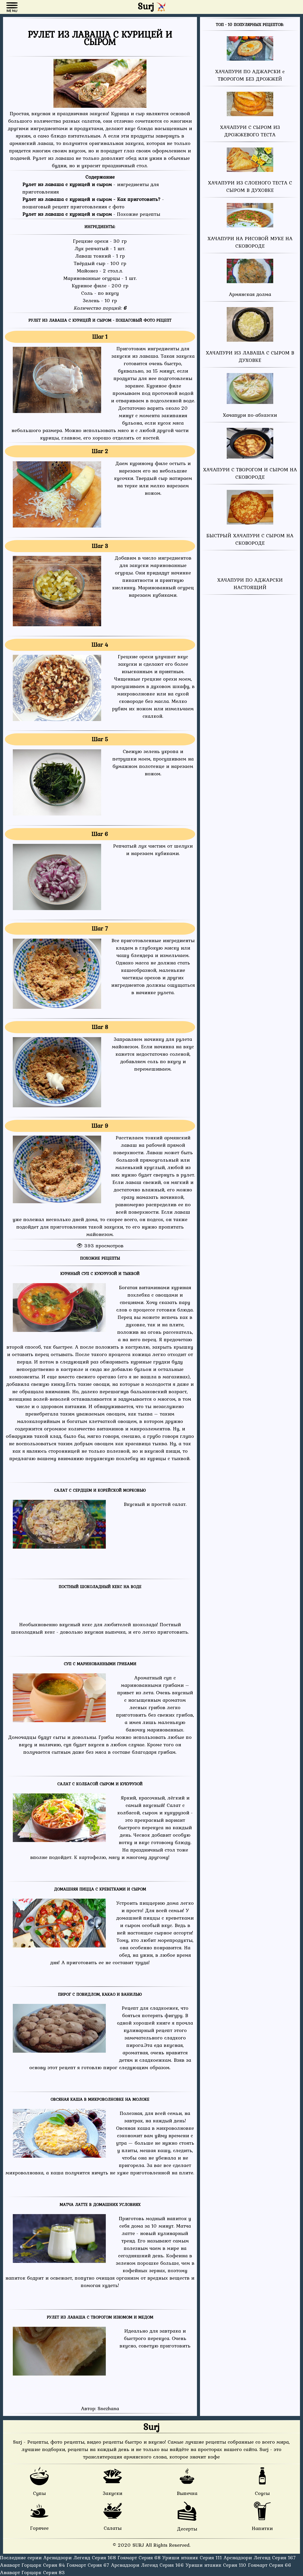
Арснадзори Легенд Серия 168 (80, 2557)
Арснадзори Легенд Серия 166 (148, 2565)
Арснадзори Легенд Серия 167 (259, 2557)
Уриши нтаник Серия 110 (217, 2565)
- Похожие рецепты (91, 214)
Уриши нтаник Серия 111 (192, 2557)
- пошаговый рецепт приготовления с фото (93, 202)
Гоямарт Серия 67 (89, 2565)
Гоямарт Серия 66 (269, 2565)
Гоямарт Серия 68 (140, 2557)
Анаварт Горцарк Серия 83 (32, 2572)
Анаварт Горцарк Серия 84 (33, 2565)
